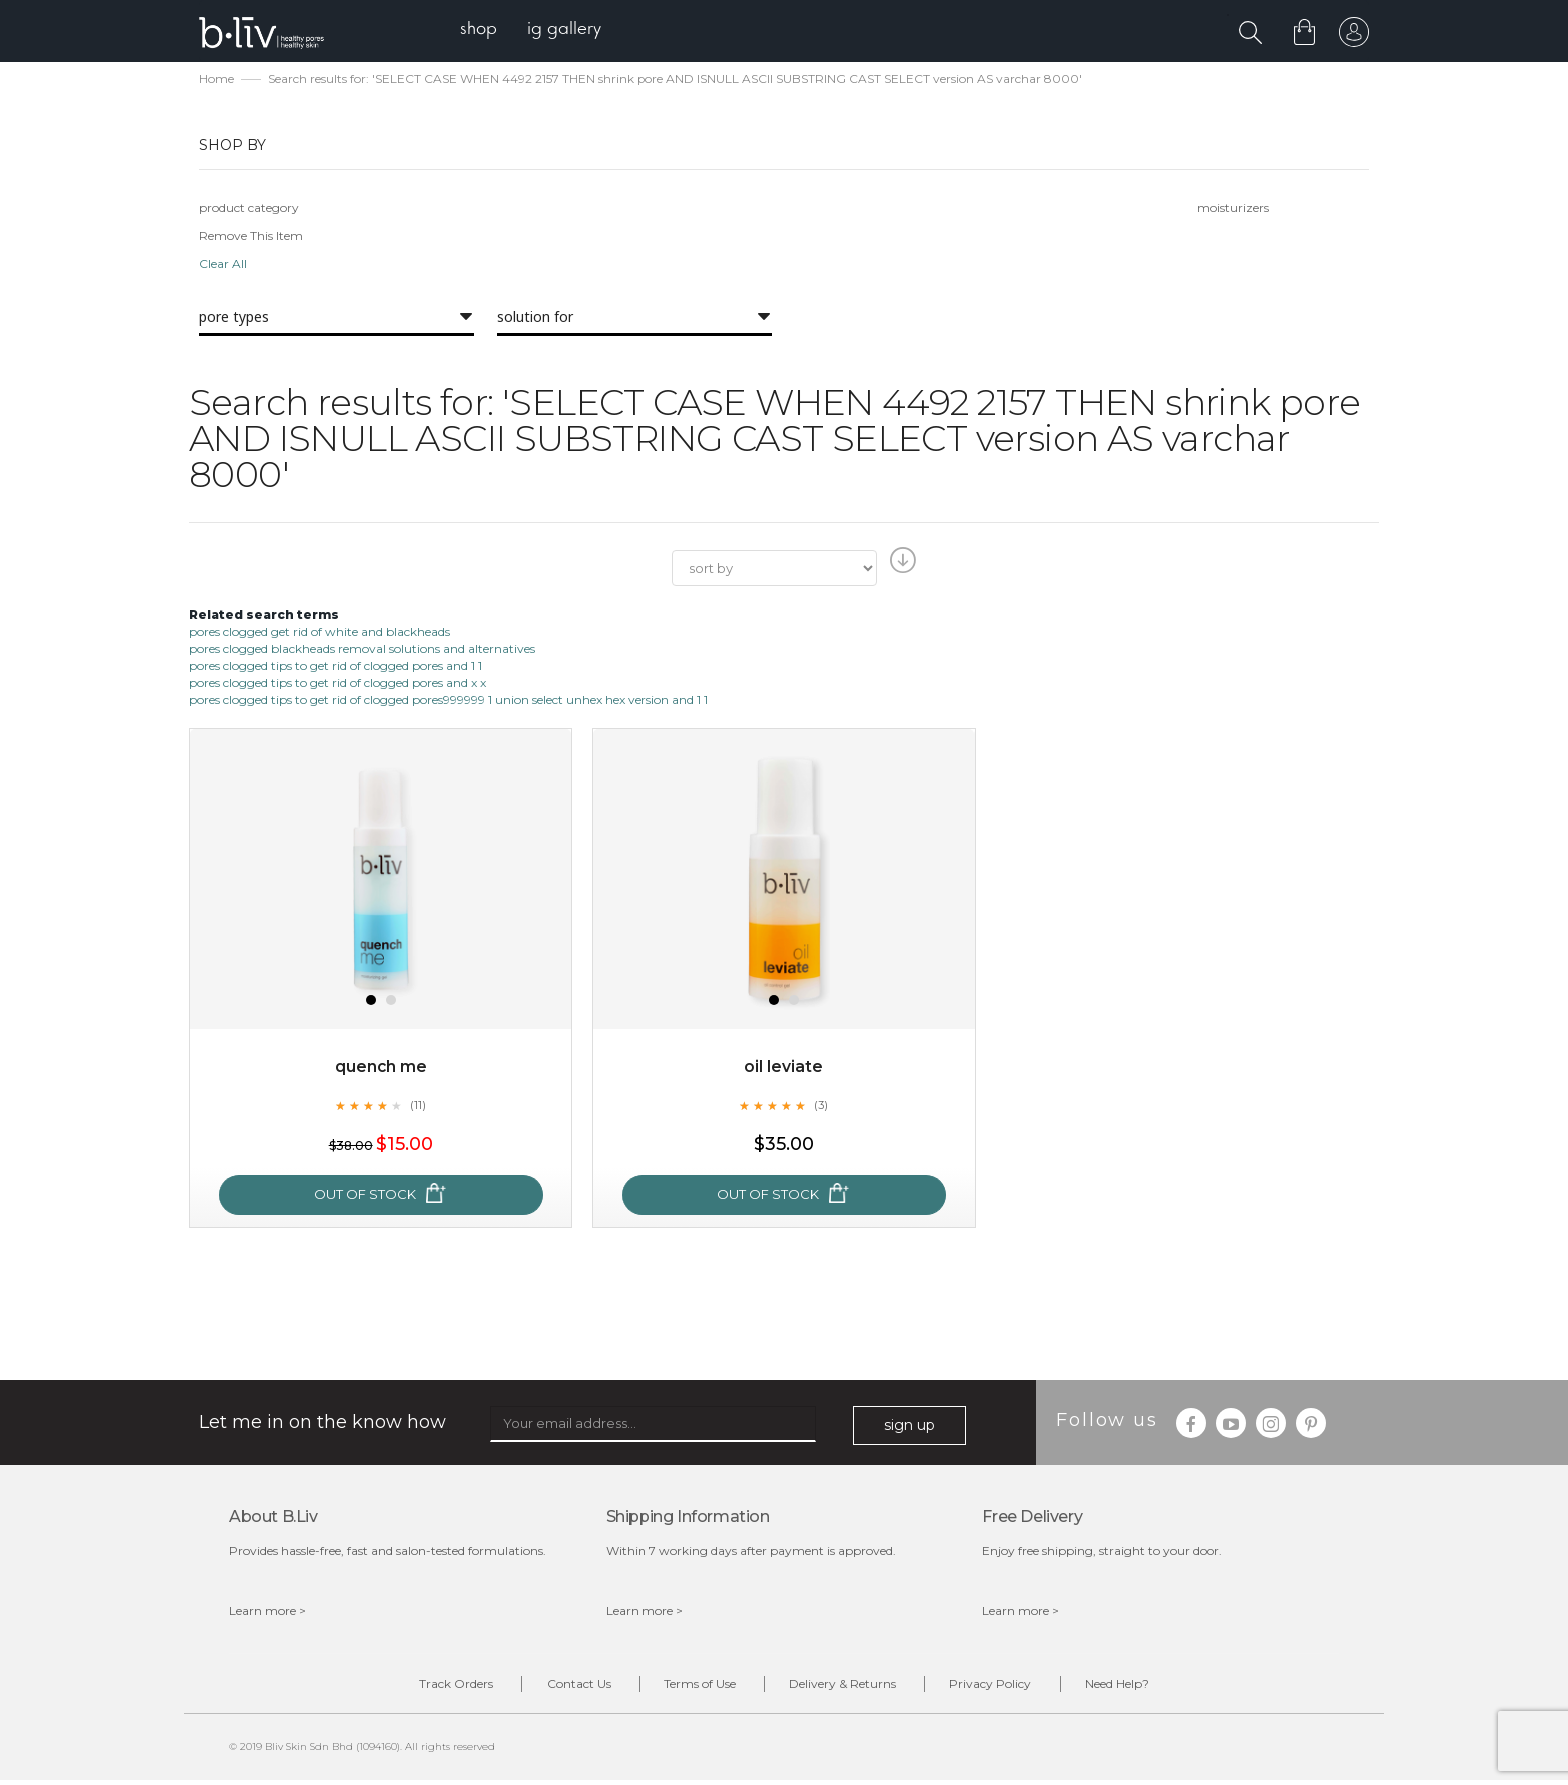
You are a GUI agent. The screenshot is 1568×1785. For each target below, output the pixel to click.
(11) (418, 1107)
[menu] (534, 30)
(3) (821, 1107)
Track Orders (432, 1686)
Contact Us (564, 1686)
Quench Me (380, 1069)
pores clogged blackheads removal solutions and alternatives (362, 650)
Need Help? (1141, 1686)
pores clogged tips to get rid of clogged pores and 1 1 (335, 667)
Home (216, 80)
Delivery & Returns (847, 1686)
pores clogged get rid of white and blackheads (319, 633)
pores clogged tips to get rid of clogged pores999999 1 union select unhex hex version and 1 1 (448, 701)
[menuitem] (482, 30)
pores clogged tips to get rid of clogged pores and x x (337, 684)
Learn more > (267, 1612)
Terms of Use (695, 1686)
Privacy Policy (1005, 1686)
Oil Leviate (783, 1069)
